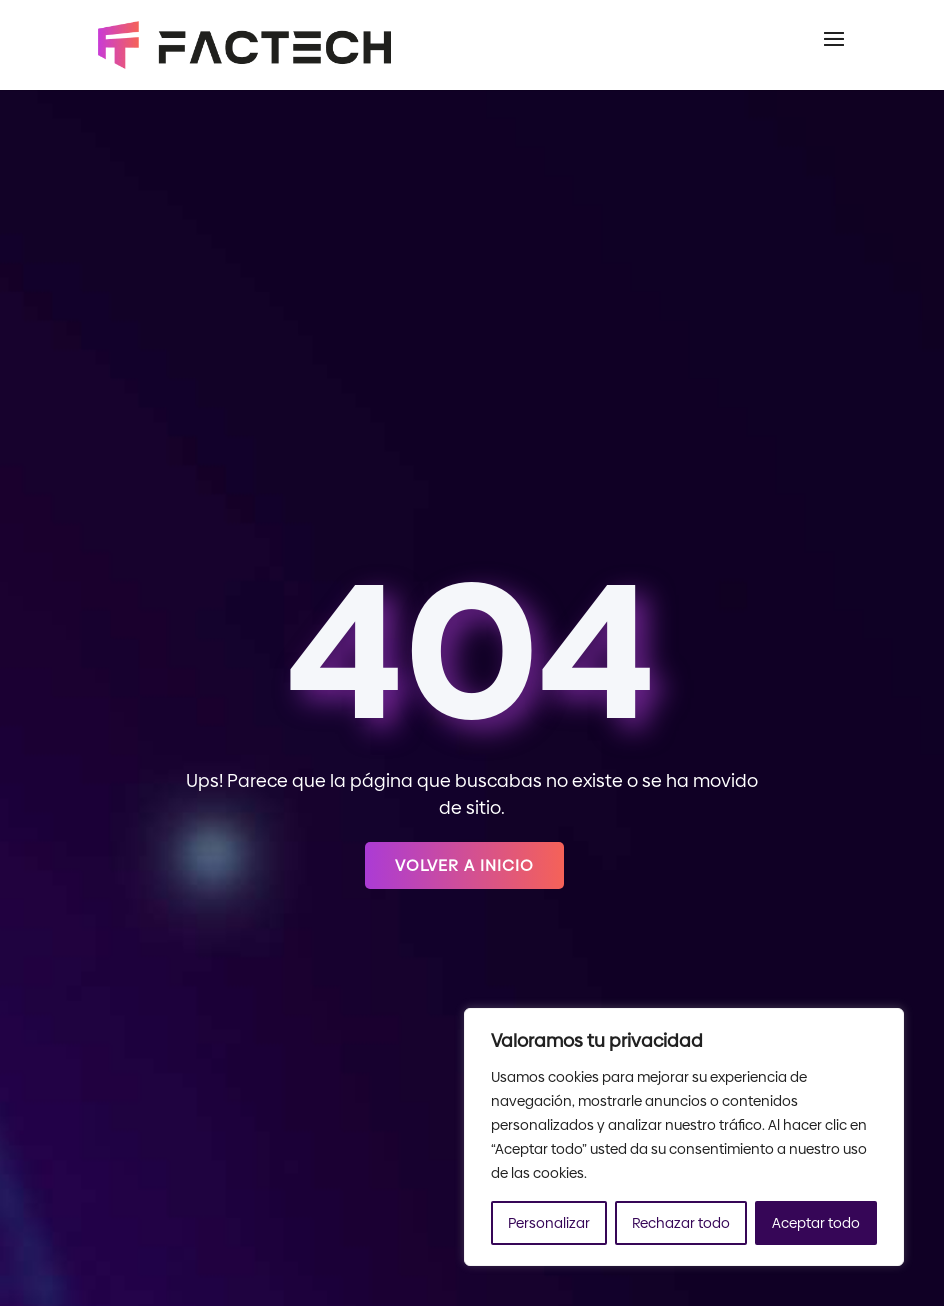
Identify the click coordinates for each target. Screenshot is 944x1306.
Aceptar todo (816, 1223)
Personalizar (549, 1223)
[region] (684, 1137)
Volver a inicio (464, 865)
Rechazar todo (681, 1223)
